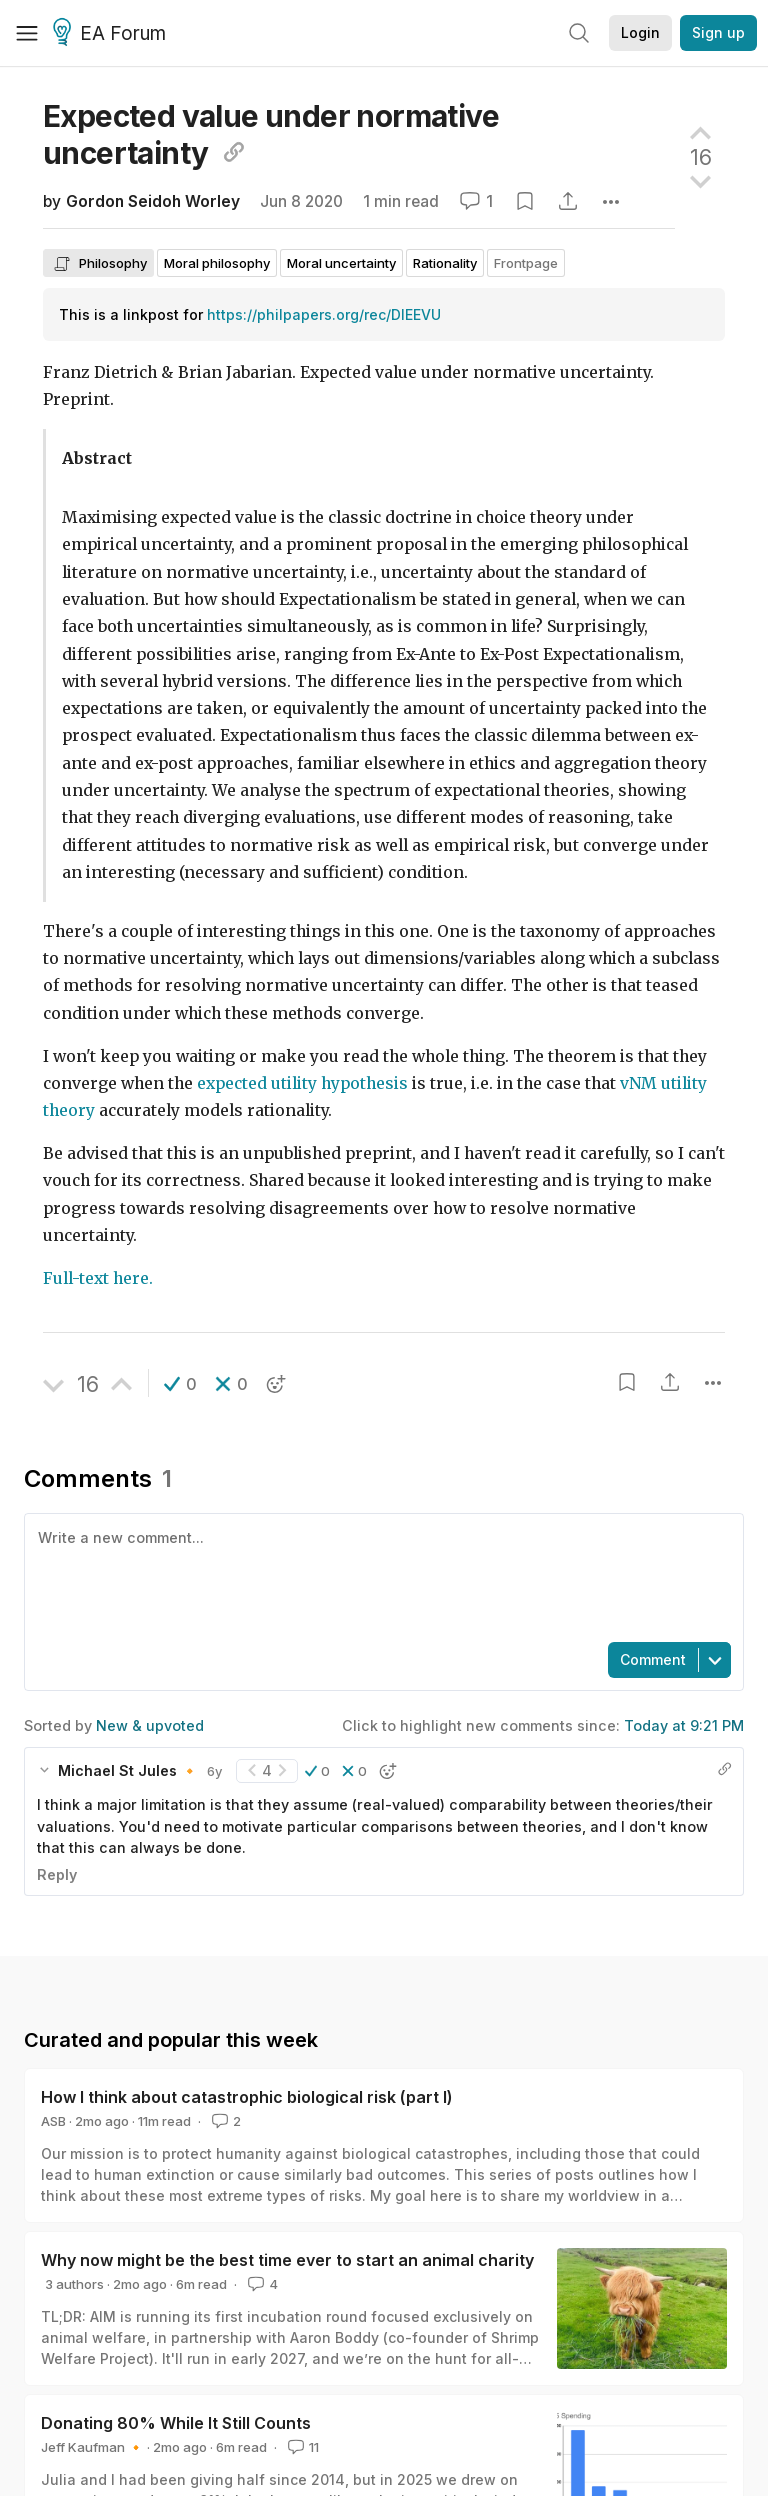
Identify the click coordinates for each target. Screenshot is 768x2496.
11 (301, 2447)
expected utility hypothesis (302, 1083)
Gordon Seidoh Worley (153, 201)
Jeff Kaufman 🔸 (92, 2447)
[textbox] (380, 1576)
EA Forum (112, 34)
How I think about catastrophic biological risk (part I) (247, 2097)
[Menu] (27, 33)
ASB (53, 2121)
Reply (57, 1874)
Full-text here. (98, 1278)
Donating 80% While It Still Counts (176, 2423)
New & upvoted (150, 1725)
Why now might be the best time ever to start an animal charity (287, 2260)
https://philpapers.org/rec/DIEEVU (324, 314)
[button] (180, 1384)
